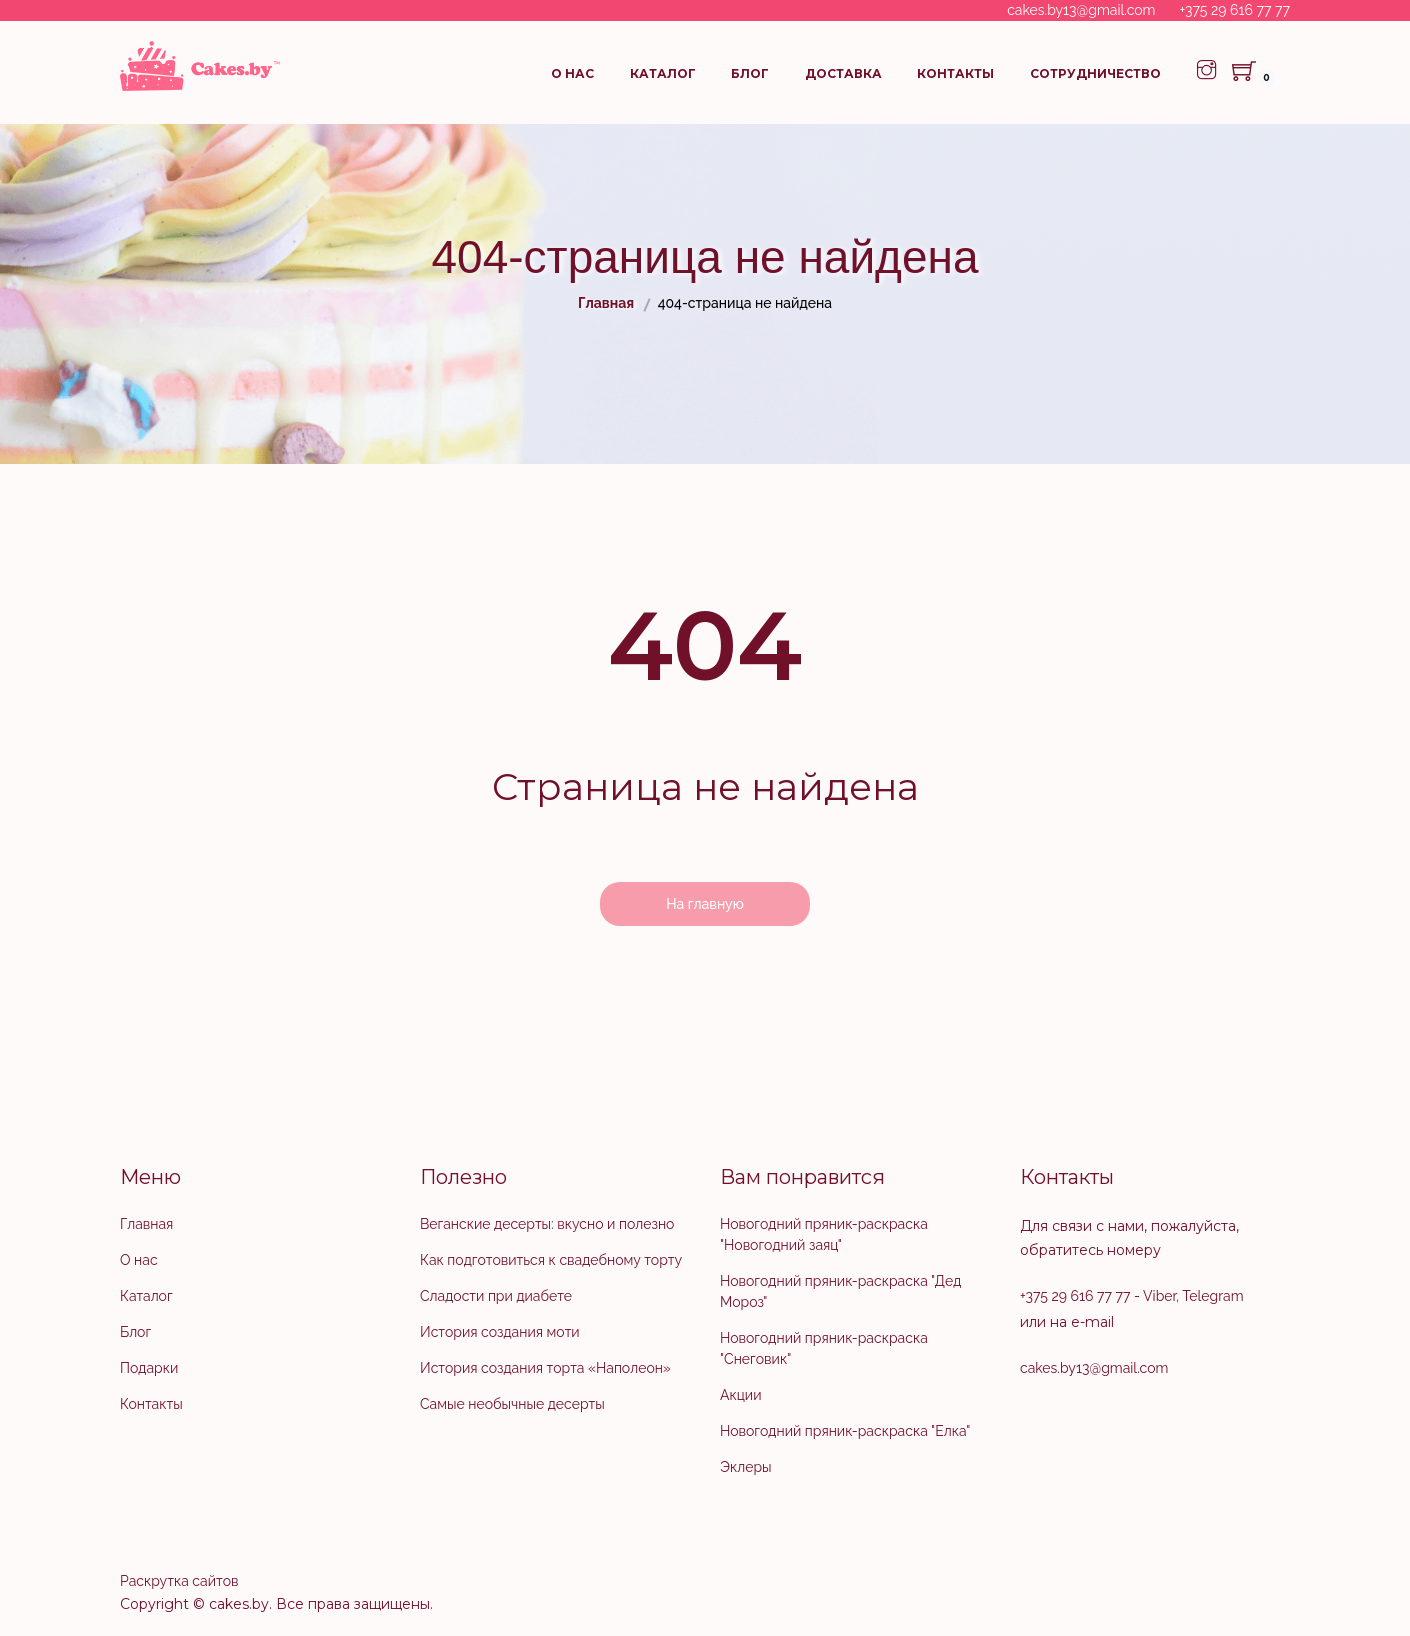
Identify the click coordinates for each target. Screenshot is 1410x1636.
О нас (572, 73)
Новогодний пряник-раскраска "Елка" (845, 1431)
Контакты (955, 73)
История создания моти (500, 1332)
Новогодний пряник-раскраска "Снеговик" (824, 1348)
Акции (740, 1395)
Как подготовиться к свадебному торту (551, 1260)
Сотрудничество (1095, 73)
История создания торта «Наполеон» (545, 1368)
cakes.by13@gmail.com (1081, 10)
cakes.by (239, 1604)
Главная (146, 1224)
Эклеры (746, 1467)
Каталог (663, 73)
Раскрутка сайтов (179, 1581)
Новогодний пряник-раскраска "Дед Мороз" (840, 1291)
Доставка (843, 73)
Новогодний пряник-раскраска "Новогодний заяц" (824, 1234)
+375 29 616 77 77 (1235, 10)
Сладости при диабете (496, 1296)
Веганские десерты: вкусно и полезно (547, 1224)
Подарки (149, 1368)
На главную (705, 904)
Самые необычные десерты (512, 1404)
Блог (750, 73)
